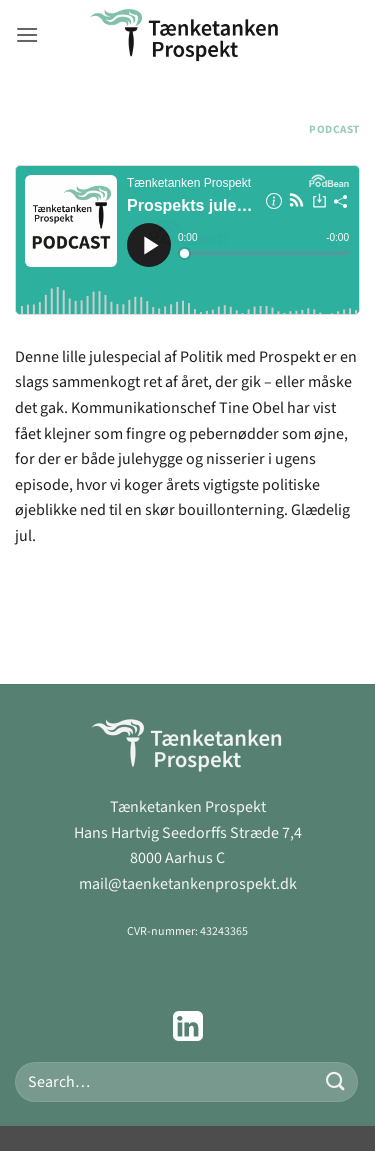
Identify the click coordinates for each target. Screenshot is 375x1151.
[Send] (336, 1081)
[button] (27, 34)
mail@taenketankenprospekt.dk (188, 884)
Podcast (334, 129)
